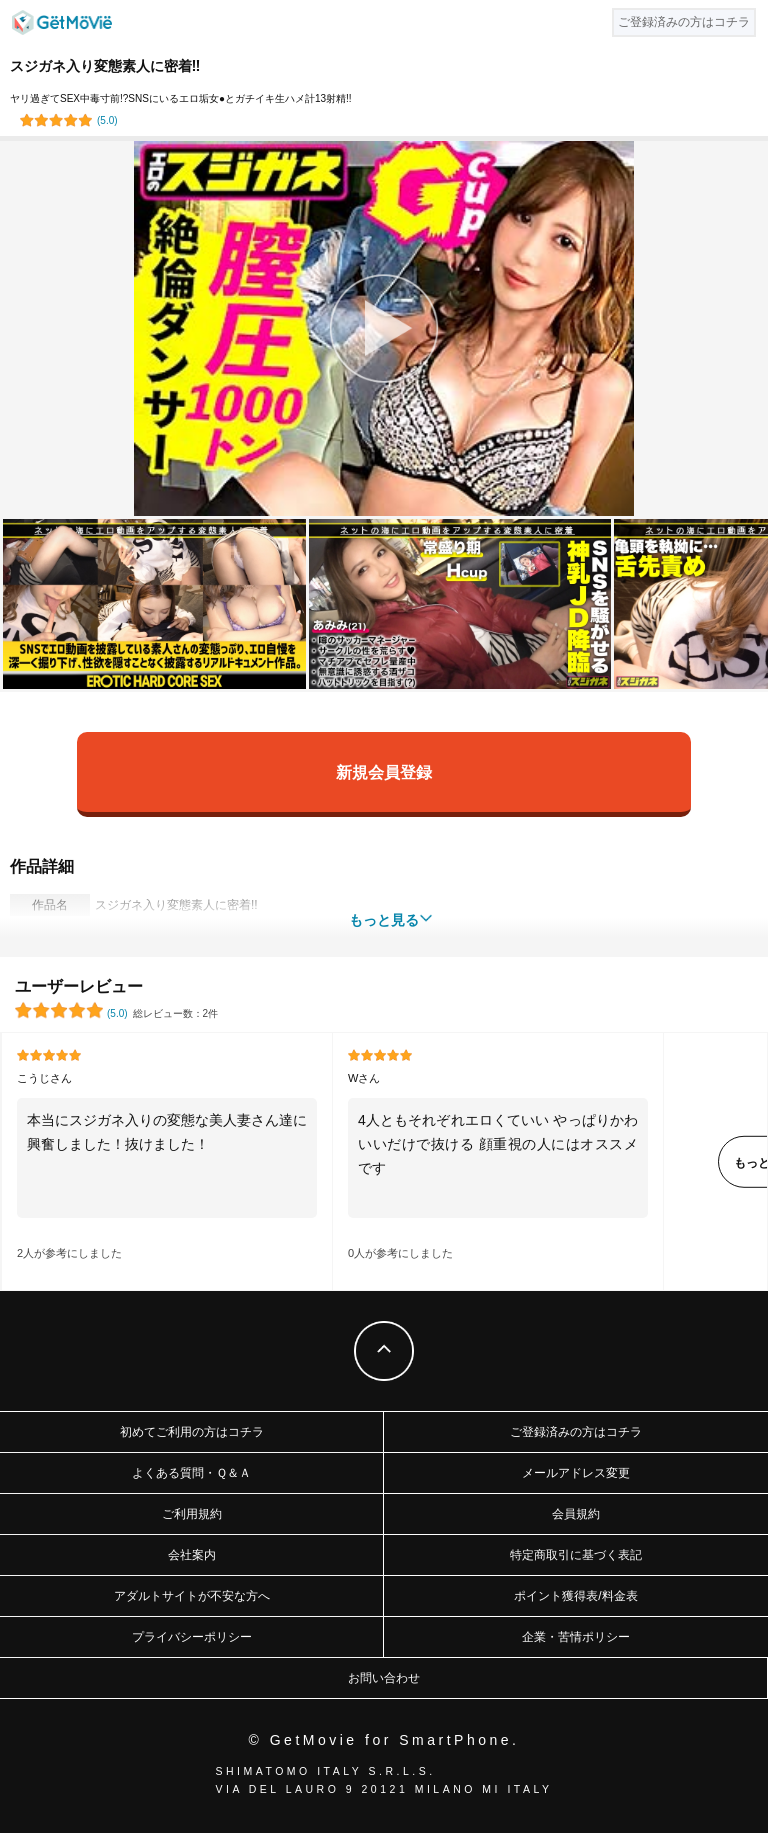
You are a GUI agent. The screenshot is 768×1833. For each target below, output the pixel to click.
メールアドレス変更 (576, 1473)
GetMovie (62, 22)
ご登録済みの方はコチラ (576, 1432)
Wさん (364, 1078)
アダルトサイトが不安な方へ (192, 1596)
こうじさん (44, 1078)
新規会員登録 (384, 771)
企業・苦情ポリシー (576, 1637)
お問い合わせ (384, 1678)
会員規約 (576, 1514)
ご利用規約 (192, 1514)
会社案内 (192, 1555)
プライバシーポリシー (192, 1637)
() (107, 120)
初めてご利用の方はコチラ (192, 1432)
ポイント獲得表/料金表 (575, 1596)
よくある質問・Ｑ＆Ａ (191, 1473)
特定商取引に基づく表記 (576, 1555)
